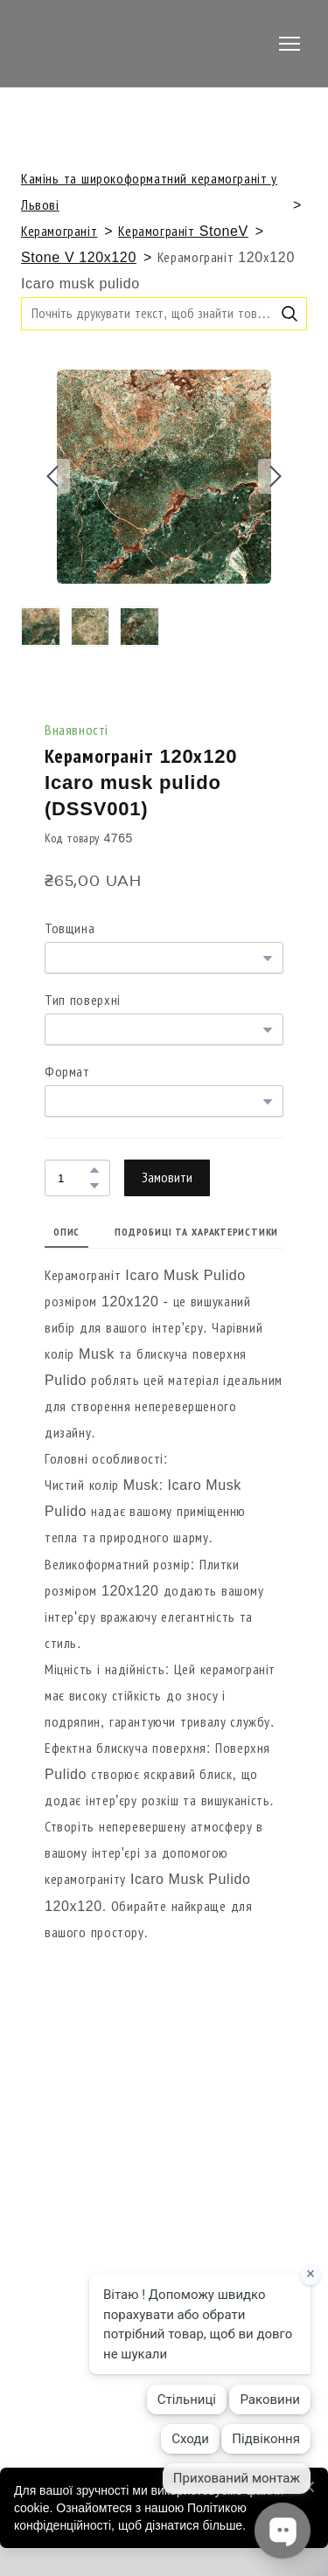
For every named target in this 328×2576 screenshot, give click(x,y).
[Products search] (164, 313)
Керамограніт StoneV (183, 231)
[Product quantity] (73, 1177)
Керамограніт (59, 231)
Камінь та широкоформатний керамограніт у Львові (149, 191)
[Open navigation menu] (289, 43)
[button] (289, 313)
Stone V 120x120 (78, 257)
